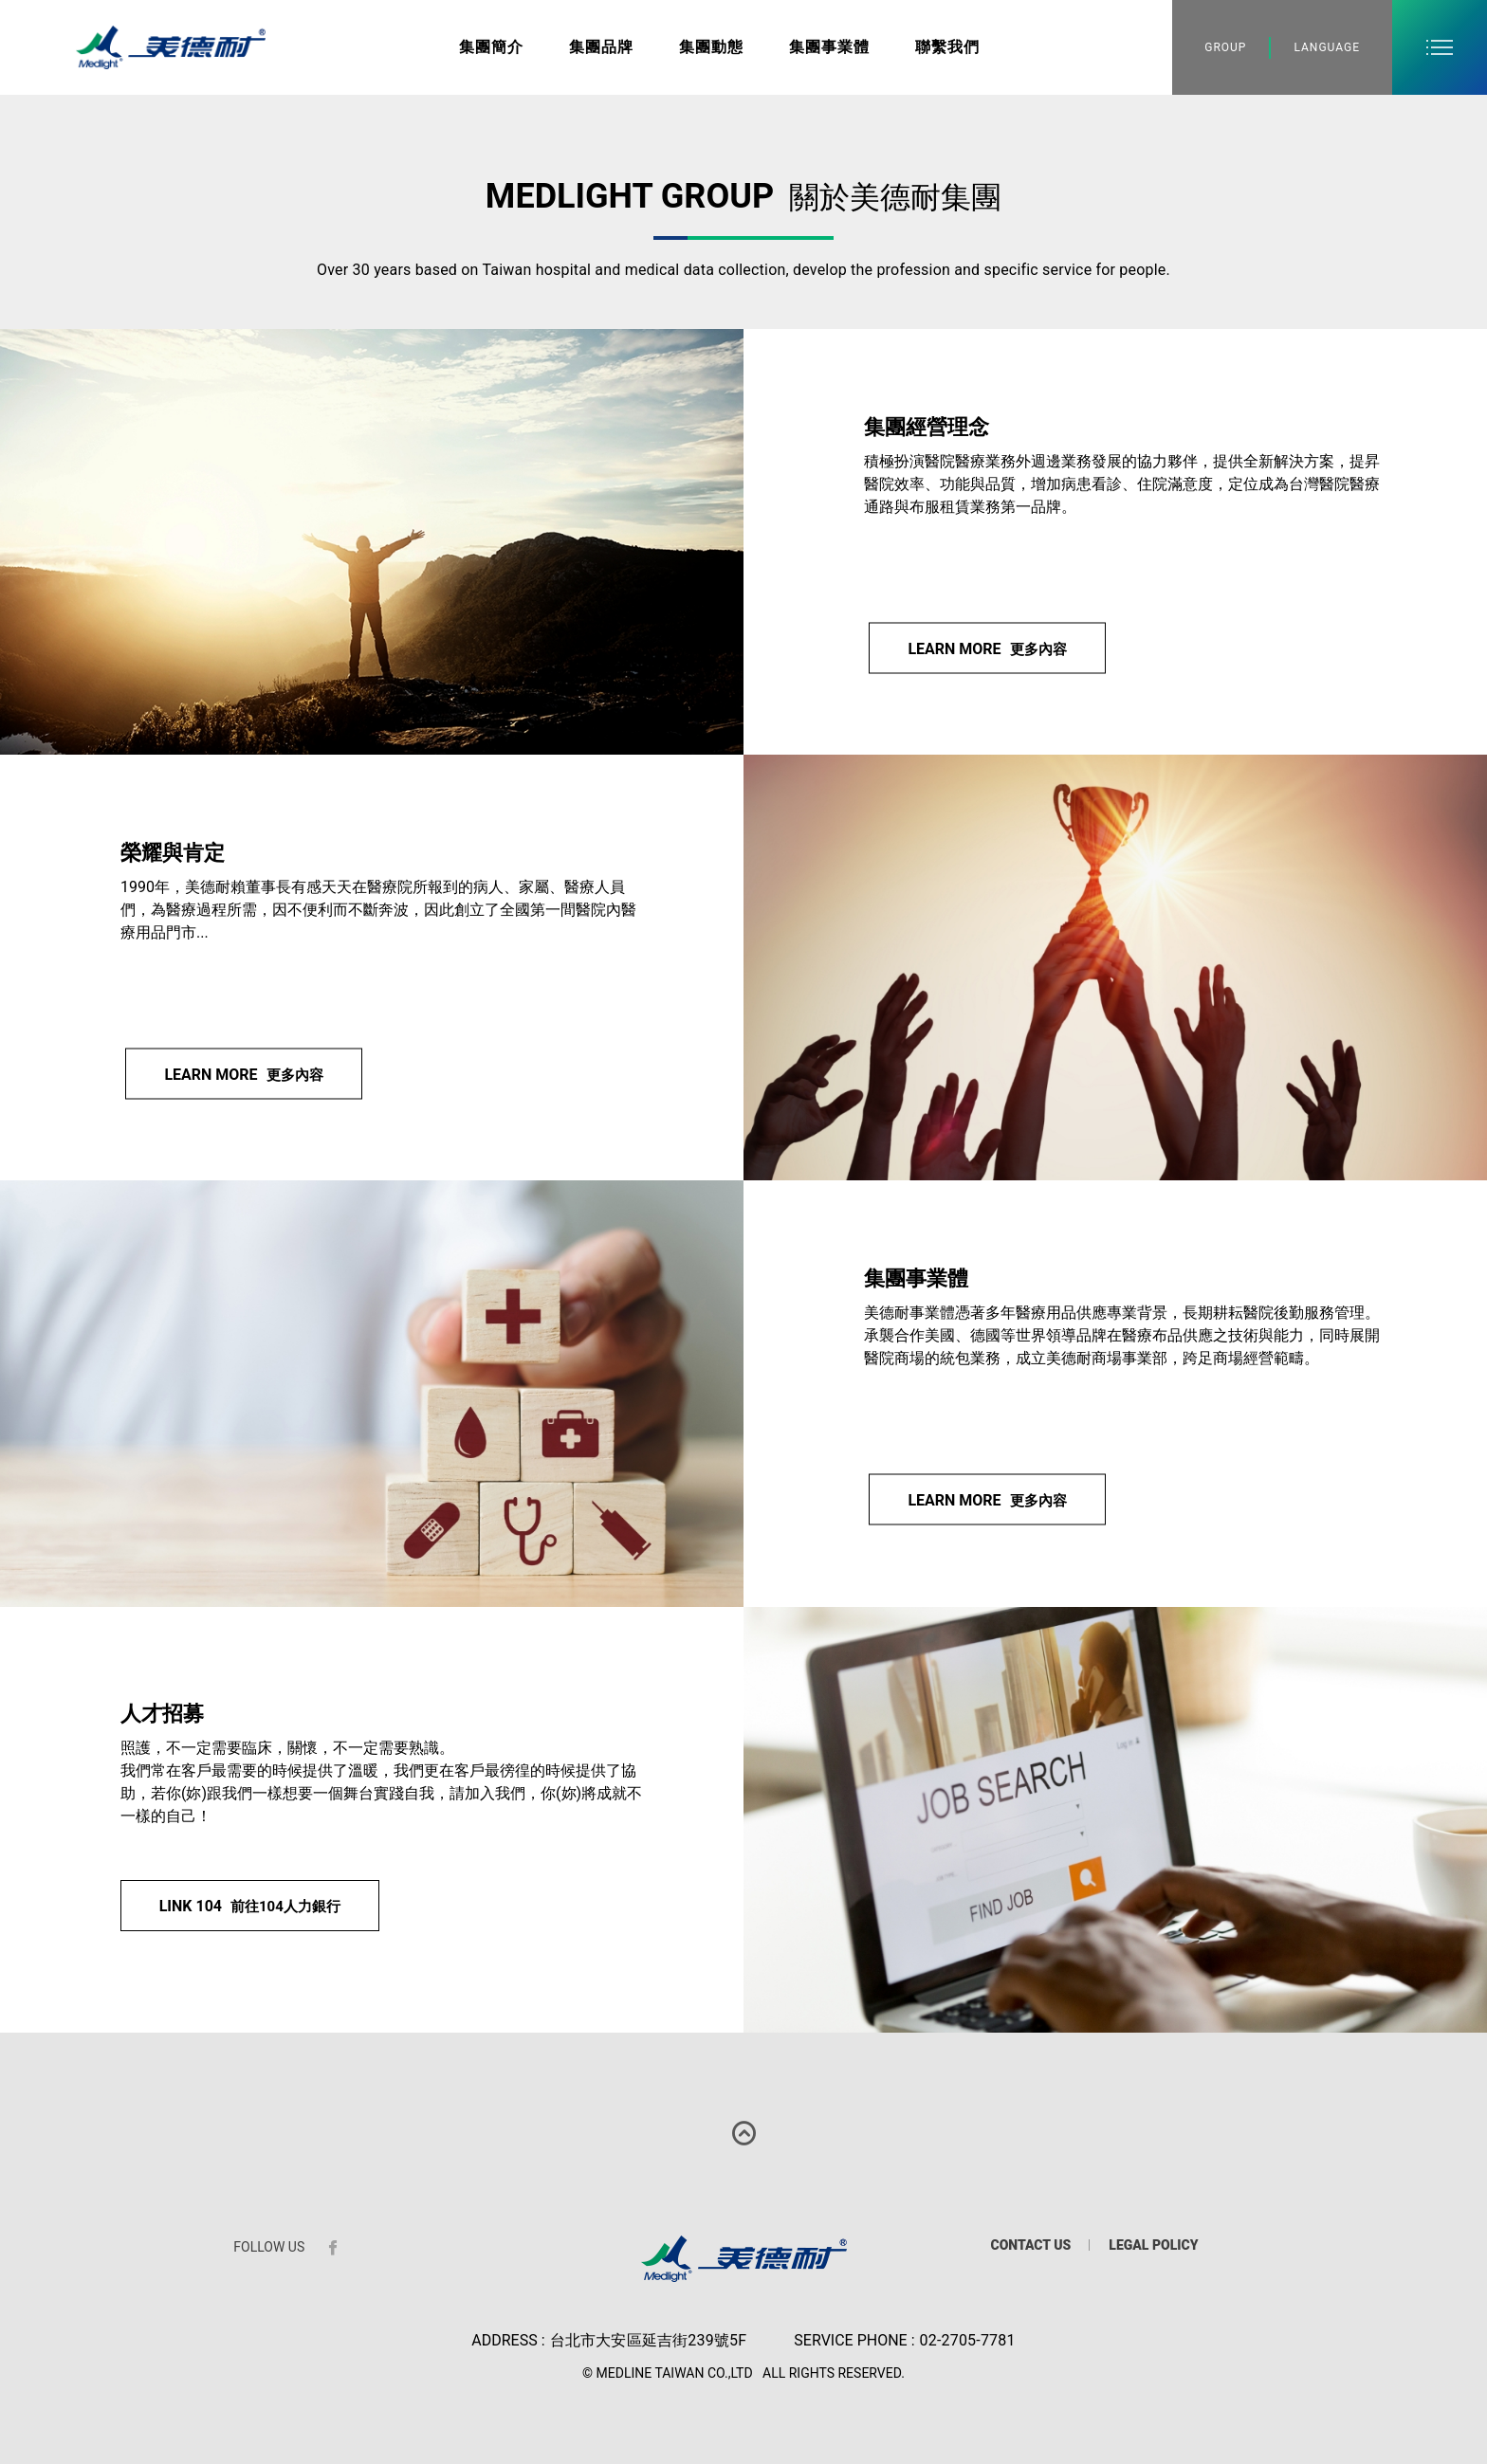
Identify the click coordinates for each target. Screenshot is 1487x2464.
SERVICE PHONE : (854, 2340)
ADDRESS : (507, 2340)
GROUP (1225, 47)
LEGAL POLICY (1153, 2245)
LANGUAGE (1327, 47)
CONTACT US (1030, 2245)
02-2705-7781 (968, 2340)
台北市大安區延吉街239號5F (648, 2340)
